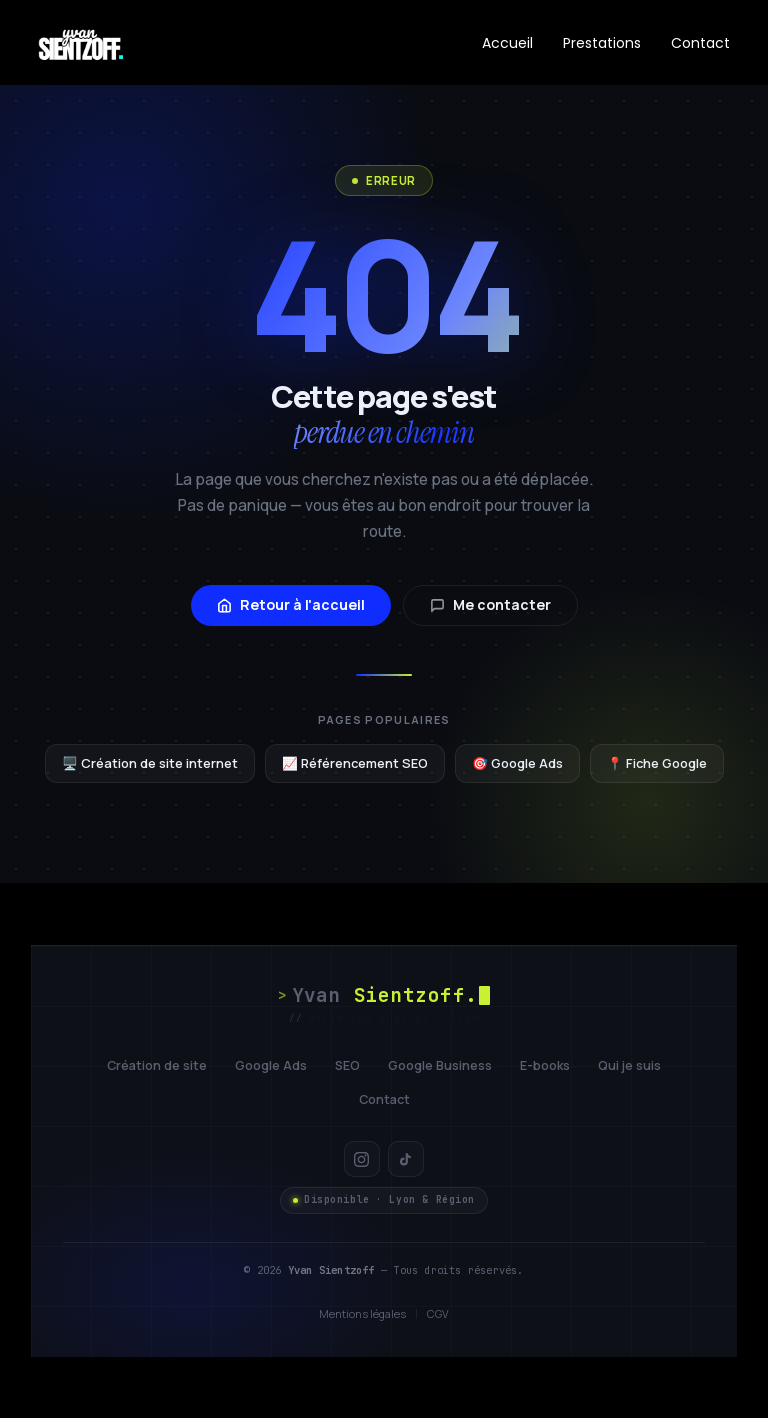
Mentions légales (362, 1313)
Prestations (602, 43)
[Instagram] (362, 1159)
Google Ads (271, 1065)
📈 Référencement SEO (355, 763)
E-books (545, 1065)
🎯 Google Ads (517, 763)
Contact (700, 43)
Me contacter (490, 604)
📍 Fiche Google (657, 763)
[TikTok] (406, 1159)
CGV (438, 1313)
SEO (347, 1065)
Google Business (440, 1065)
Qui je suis (629, 1065)
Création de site (157, 1065)
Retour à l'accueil (291, 604)
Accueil (507, 43)
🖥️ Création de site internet (150, 763)
